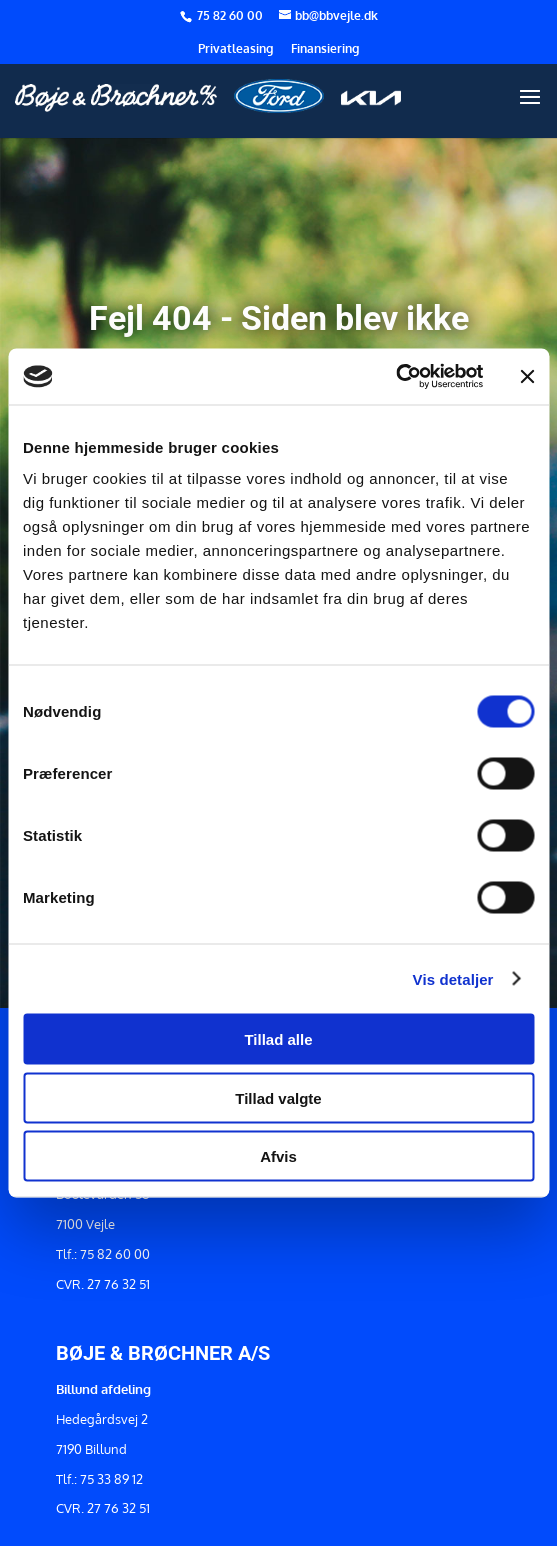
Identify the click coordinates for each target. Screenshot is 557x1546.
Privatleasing (235, 49)
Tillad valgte (278, 1097)
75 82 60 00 (231, 15)
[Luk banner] (527, 376)
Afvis (278, 1156)
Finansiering (325, 49)
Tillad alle (278, 1039)
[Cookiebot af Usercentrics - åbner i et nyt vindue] (395, 377)
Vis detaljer (453, 978)
